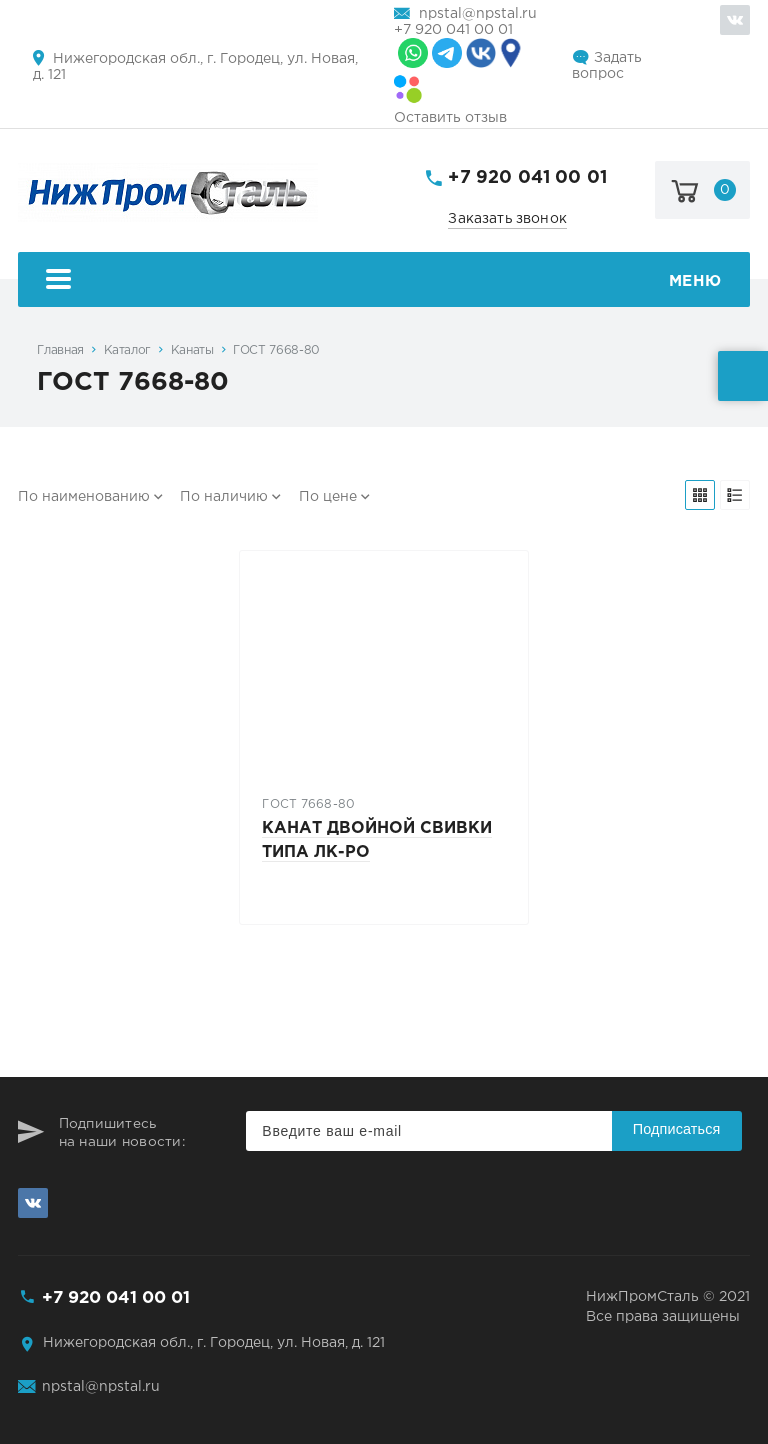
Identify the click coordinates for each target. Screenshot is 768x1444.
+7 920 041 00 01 (453, 30)
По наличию (224, 497)
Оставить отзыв (450, 118)
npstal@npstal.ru (478, 14)
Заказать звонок (507, 219)
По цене (328, 497)
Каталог (127, 350)
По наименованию (84, 497)
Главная (60, 350)
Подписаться (677, 1129)
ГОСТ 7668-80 (276, 350)
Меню (383, 281)
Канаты (192, 350)
